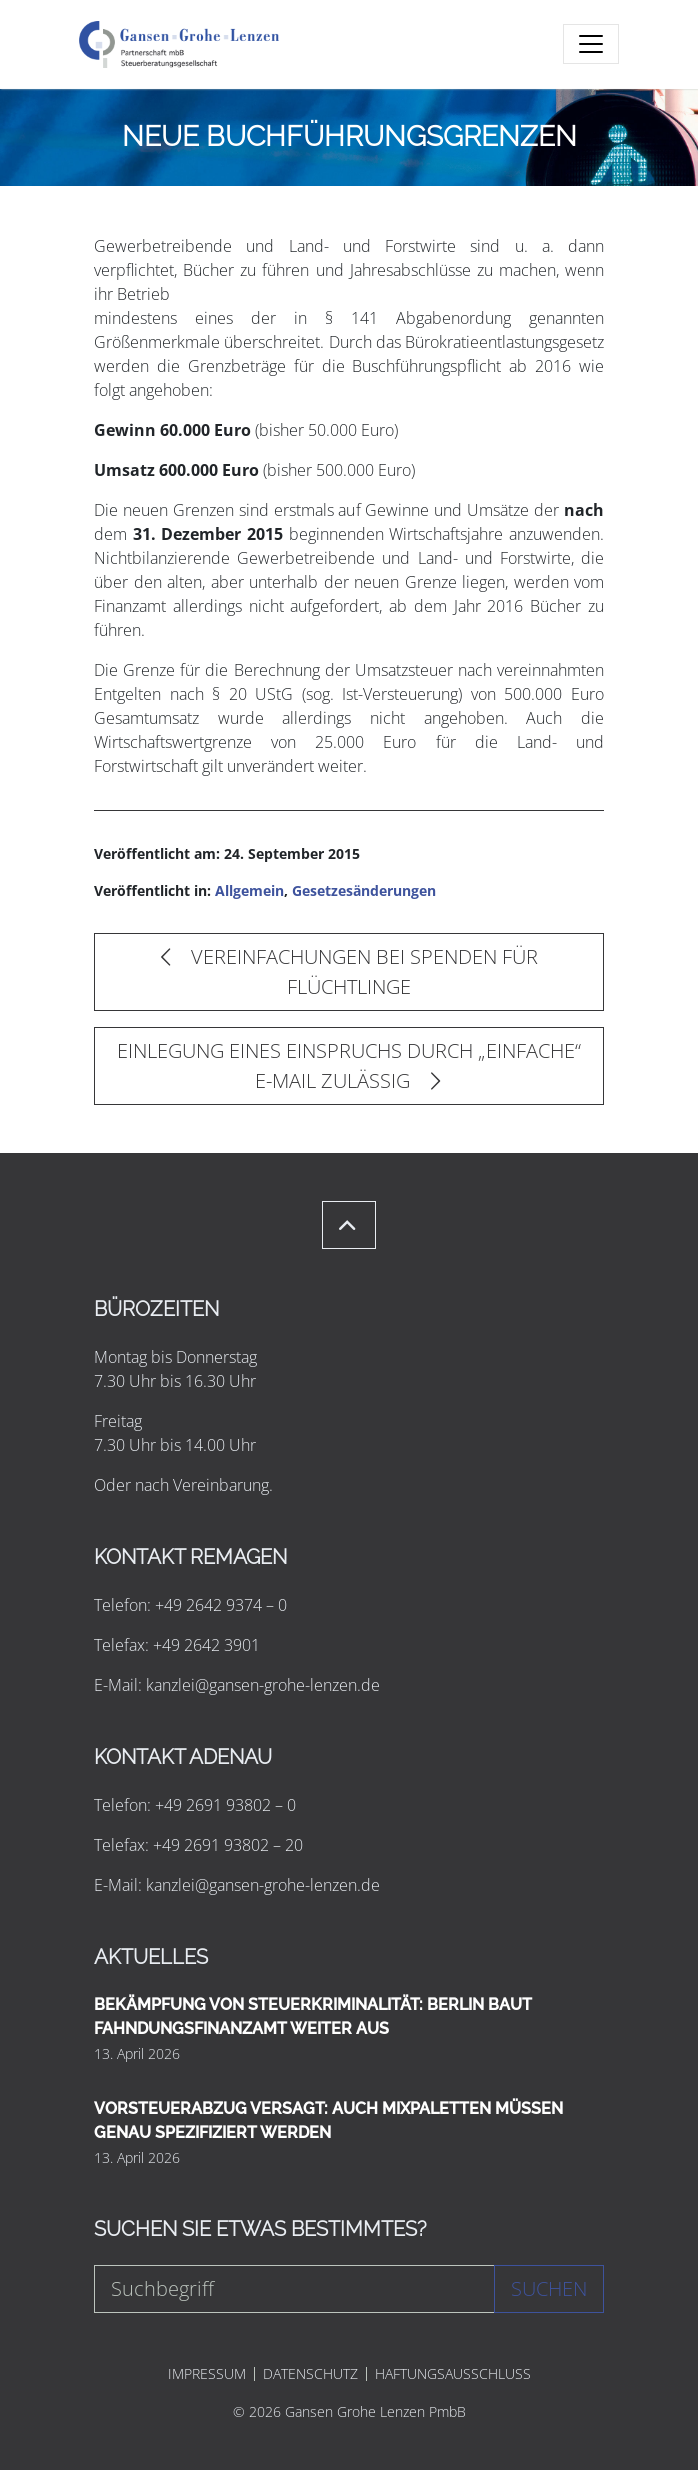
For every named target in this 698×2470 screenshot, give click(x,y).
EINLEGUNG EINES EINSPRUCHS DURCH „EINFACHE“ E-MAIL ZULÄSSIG (349, 1065)
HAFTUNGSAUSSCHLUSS (453, 2374)
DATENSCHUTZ (310, 2374)
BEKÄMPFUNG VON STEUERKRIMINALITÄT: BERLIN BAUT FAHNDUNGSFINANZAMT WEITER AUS (313, 2016)
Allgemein (249, 890)
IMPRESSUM (207, 2374)
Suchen (549, 2288)
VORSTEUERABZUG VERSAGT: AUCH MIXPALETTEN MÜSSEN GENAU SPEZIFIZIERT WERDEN (328, 2120)
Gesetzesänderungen (364, 890)
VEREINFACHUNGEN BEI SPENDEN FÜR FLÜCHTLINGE (349, 971)
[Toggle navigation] (591, 44)
